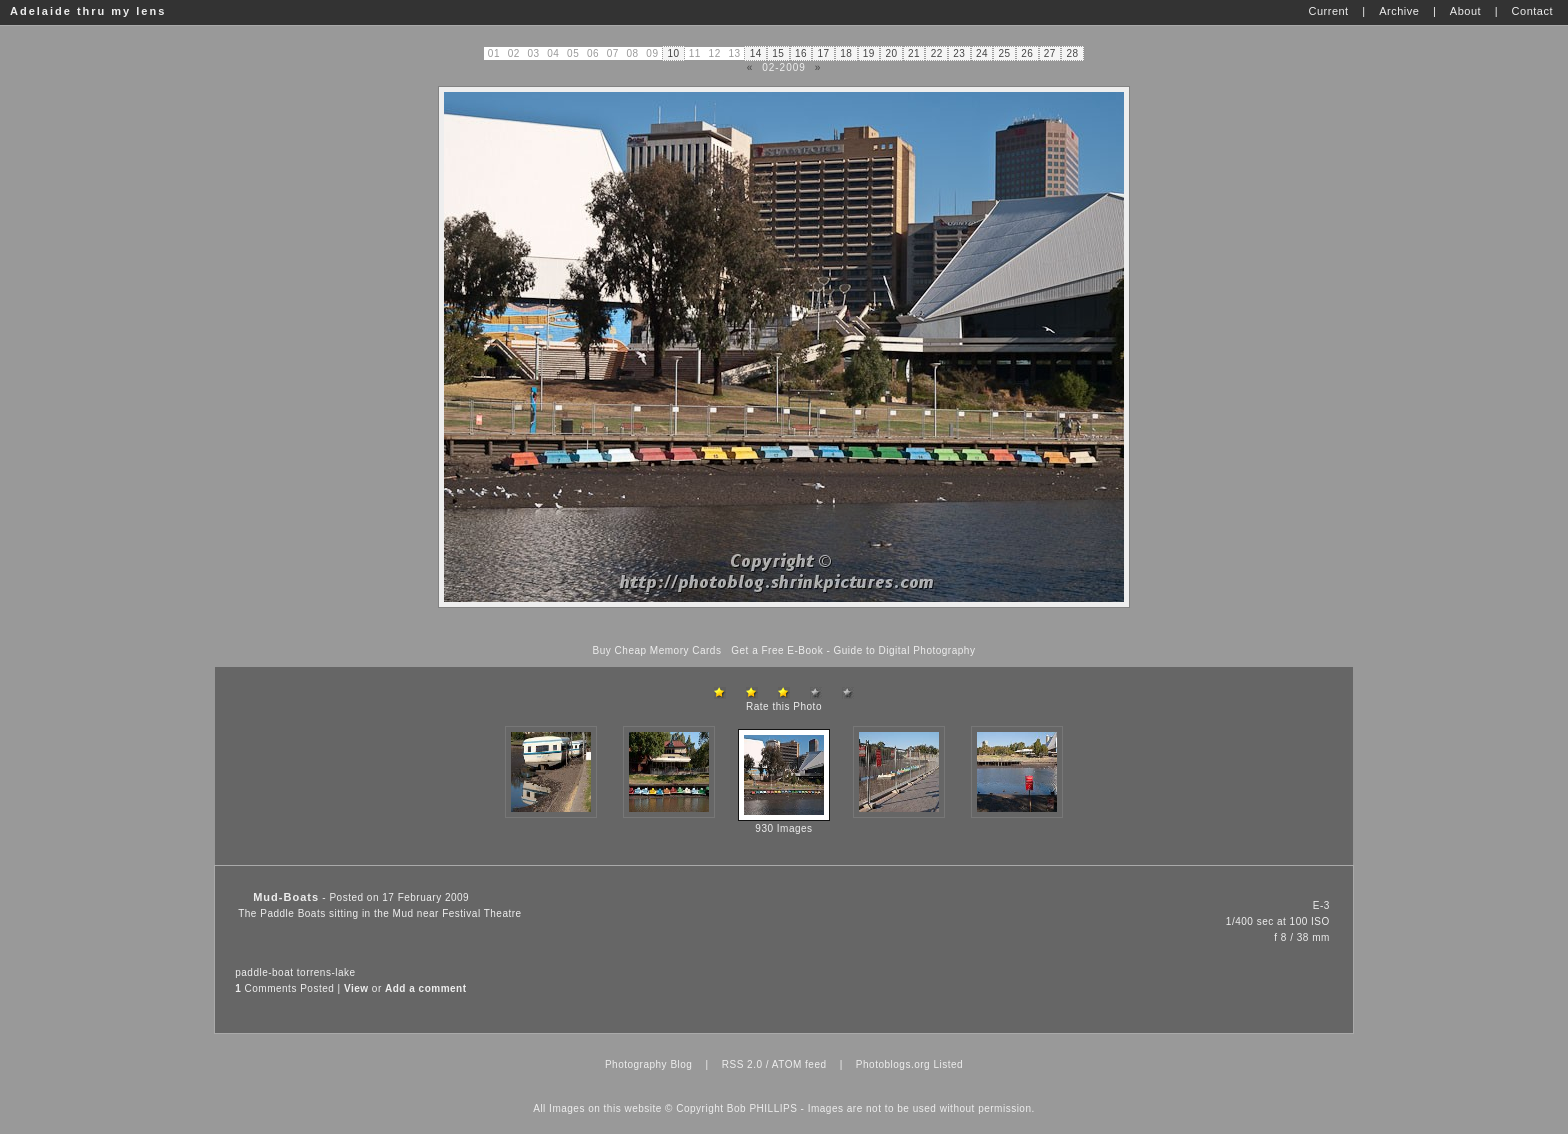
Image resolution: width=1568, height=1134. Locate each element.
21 (914, 53)
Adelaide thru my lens (88, 11)
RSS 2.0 (742, 1064)
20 (891, 53)
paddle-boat (264, 972)
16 (801, 53)
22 (937, 53)
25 (1005, 53)
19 (869, 53)
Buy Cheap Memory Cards (657, 650)
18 (846, 53)
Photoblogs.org (893, 1064)
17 (824, 53)
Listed (948, 1064)
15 (778, 53)
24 (982, 53)
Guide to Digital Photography (905, 650)
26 (1027, 53)
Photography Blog (649, 1064)
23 (959, 53)
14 (756, 53)
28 (1073, 53)
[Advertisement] (784, 626)
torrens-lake (326, 972)
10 (674, 53)
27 (1050, 53)
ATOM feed (799, 1064)
